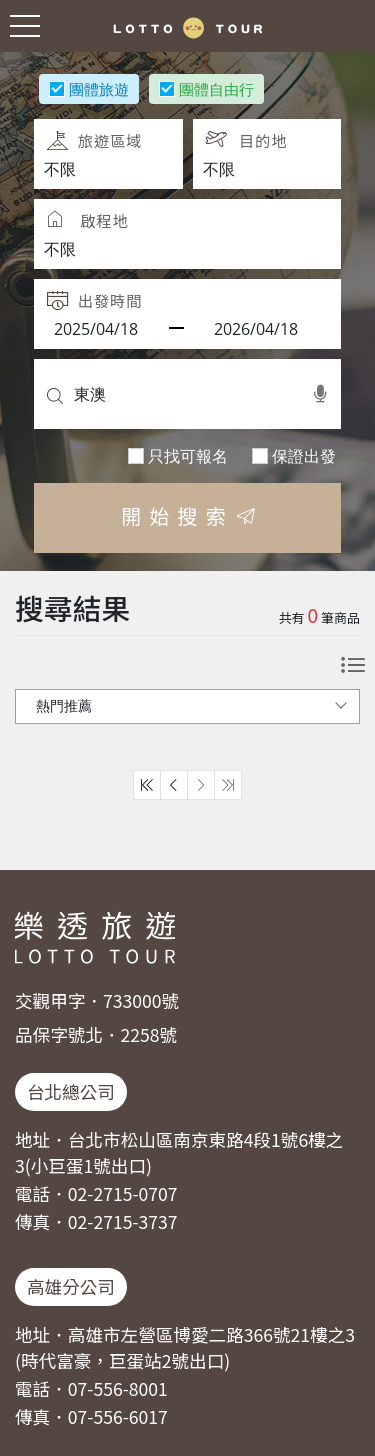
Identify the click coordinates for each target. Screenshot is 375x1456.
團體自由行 (216, 88)
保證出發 (304, 455)
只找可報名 (188, 455)
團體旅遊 (99, 88)
